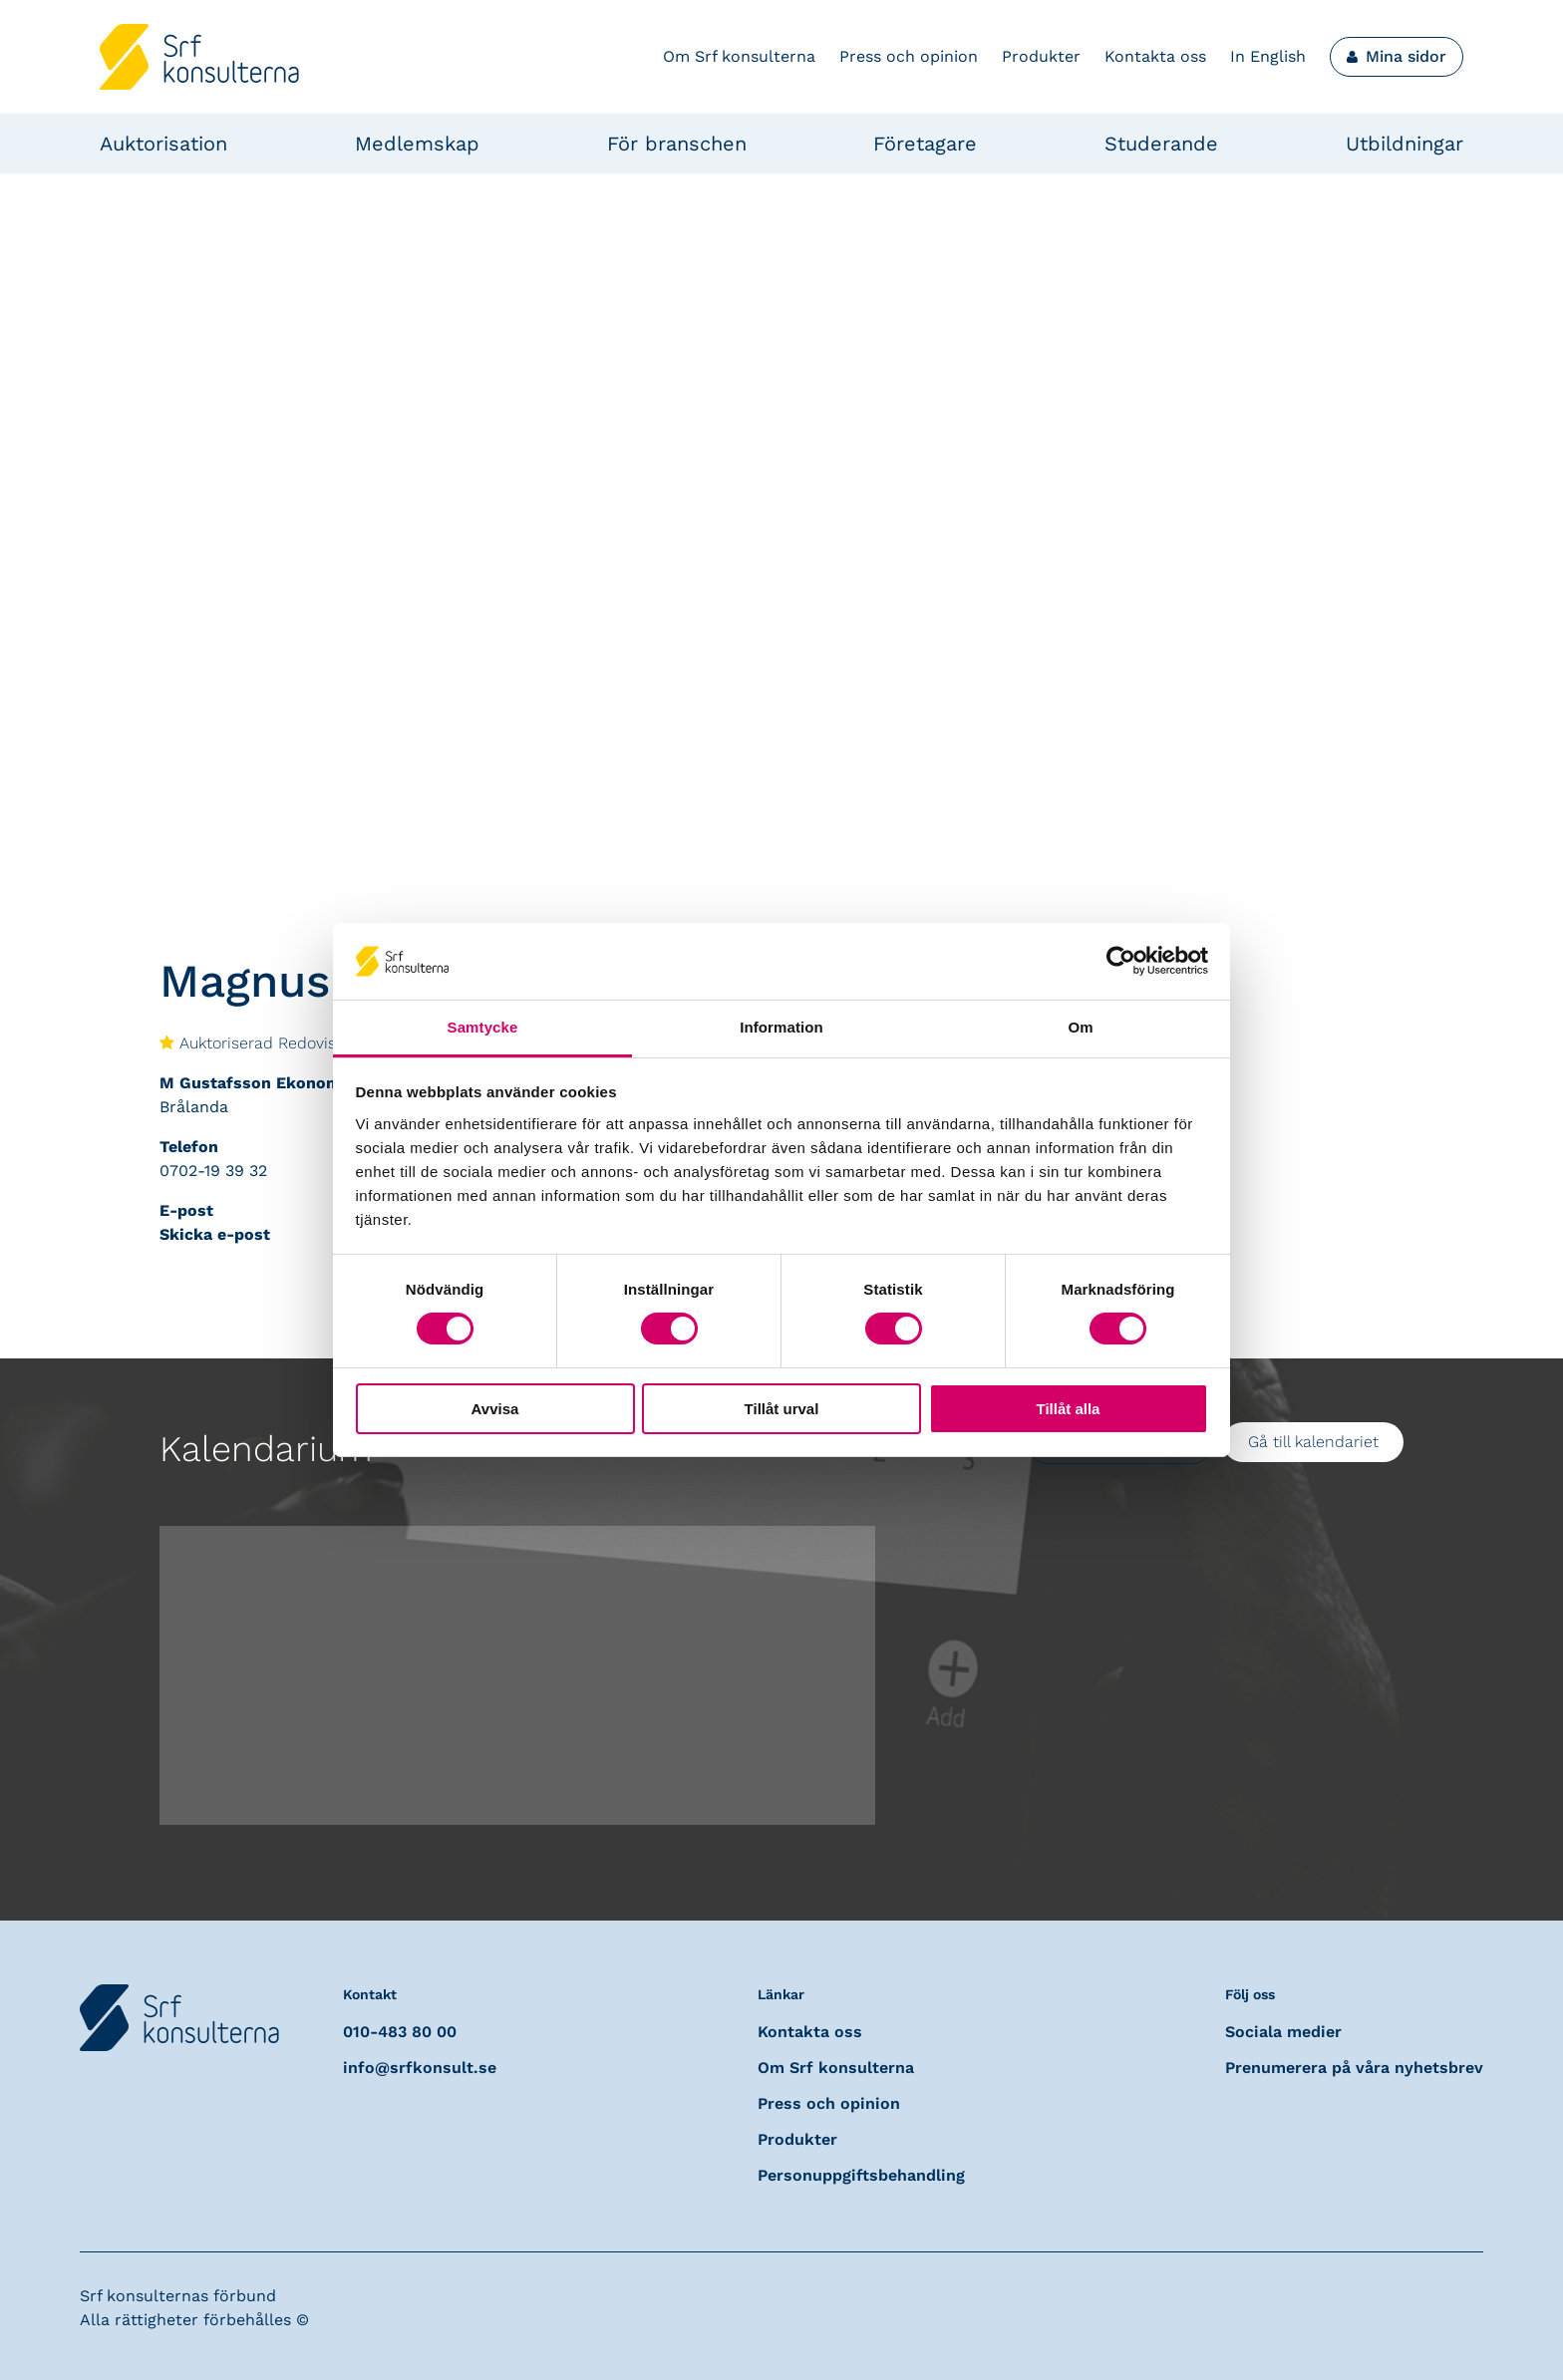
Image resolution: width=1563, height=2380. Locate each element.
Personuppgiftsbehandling (861, 2175)
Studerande (1161, 143)
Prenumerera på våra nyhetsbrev (1354, 2067)
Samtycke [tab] (483, 1027)
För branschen (677, 143)
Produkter (1041, 56)
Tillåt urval (782, 1408)
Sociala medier (1283, 2031)
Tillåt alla (1068, 1408)
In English (1268, 56)
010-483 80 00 (400, 2031)
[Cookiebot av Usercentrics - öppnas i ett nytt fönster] (1121, 961)
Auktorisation (163, 143)
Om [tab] (1080, 1027)
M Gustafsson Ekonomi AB (266, 1082)
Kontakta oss (1155, 56)
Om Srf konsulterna (739, 56)
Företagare (925, 143)
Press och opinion (908, 56)
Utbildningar (1404, 143)
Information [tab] (781, 1027)
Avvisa (495, 1408)
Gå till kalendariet (1313, 1441)
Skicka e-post (214, 1234)
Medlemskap (417, 143)
